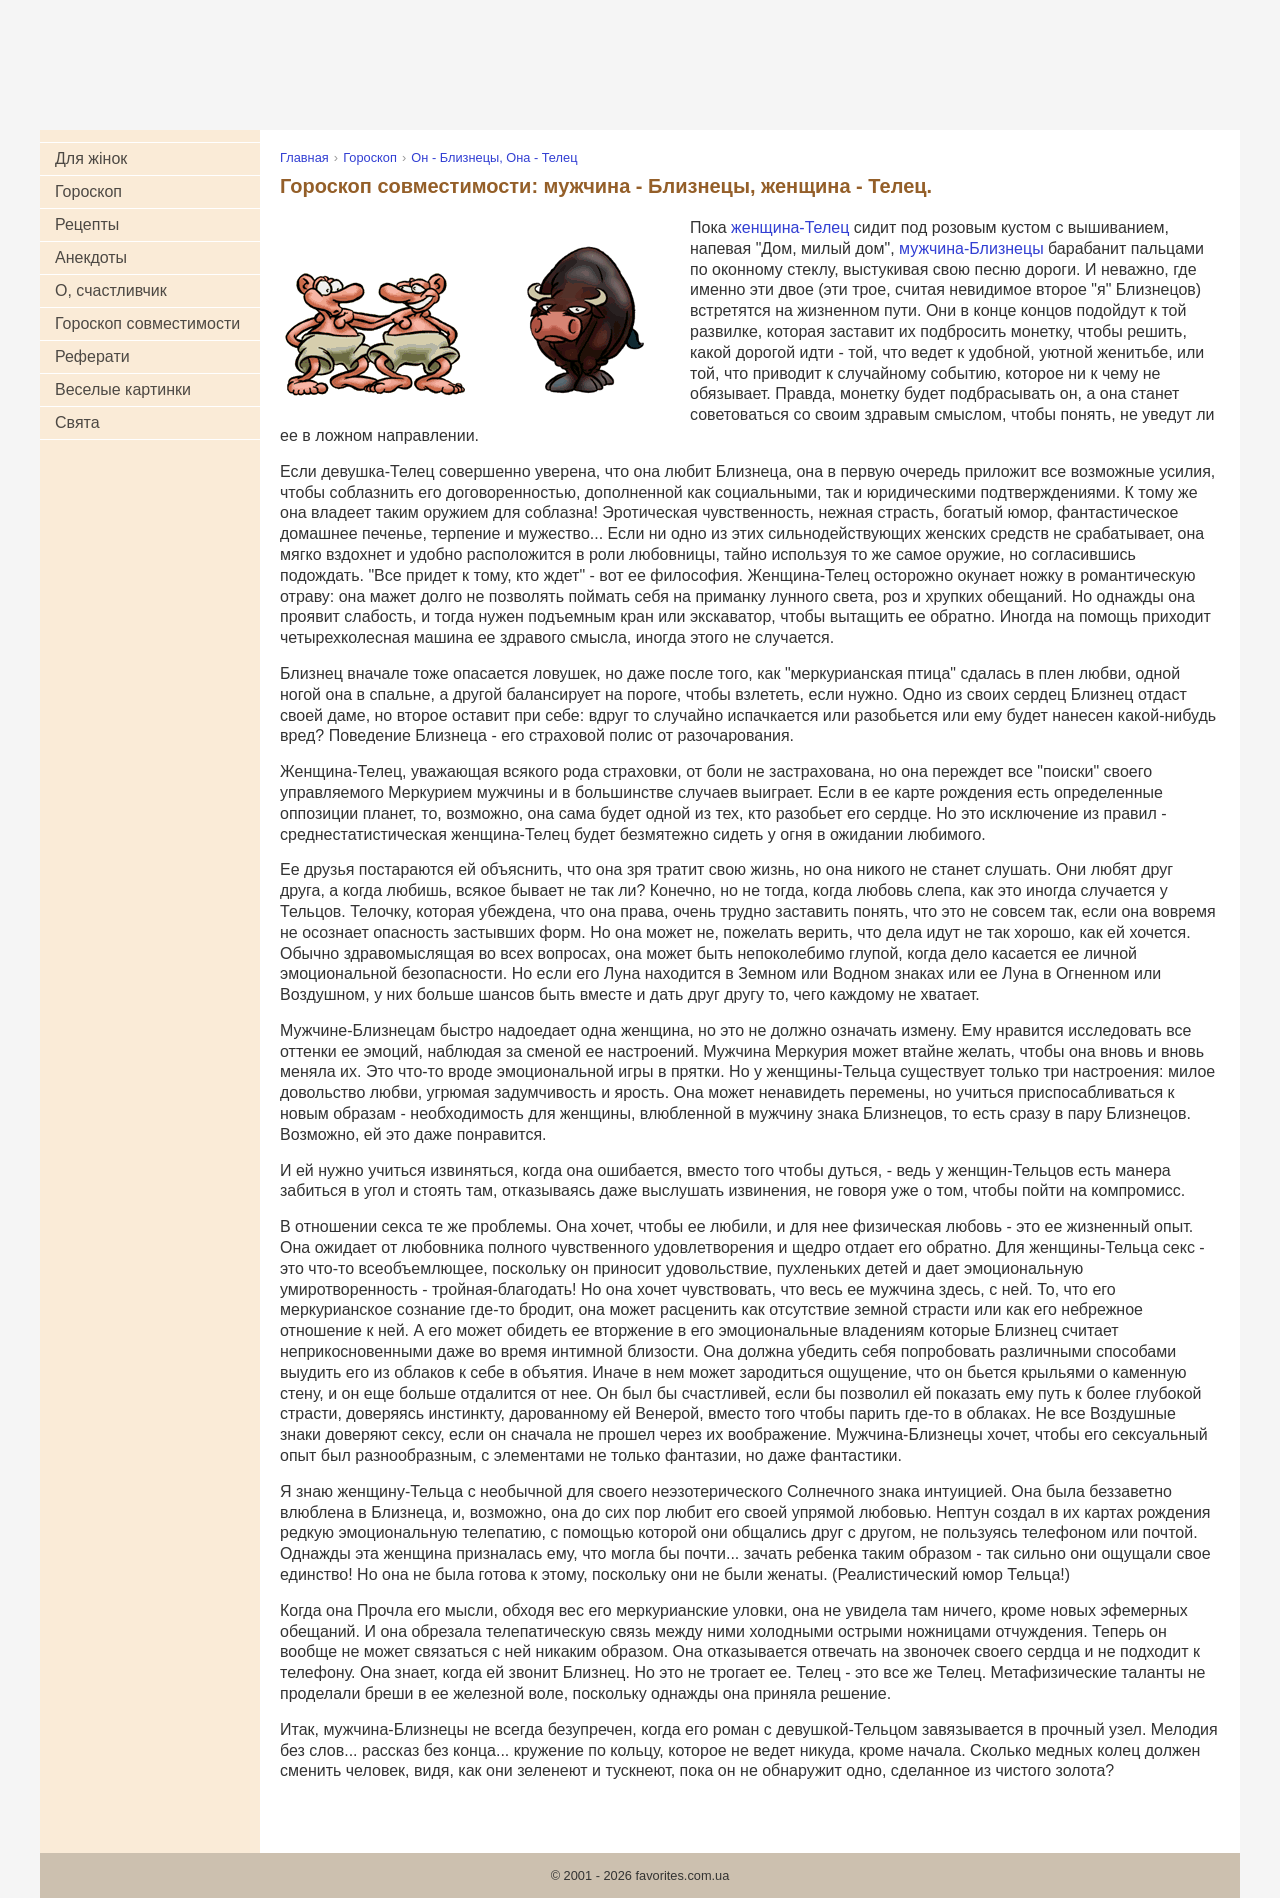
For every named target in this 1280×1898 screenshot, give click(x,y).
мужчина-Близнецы (971, 248)
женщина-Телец (790, 227)
